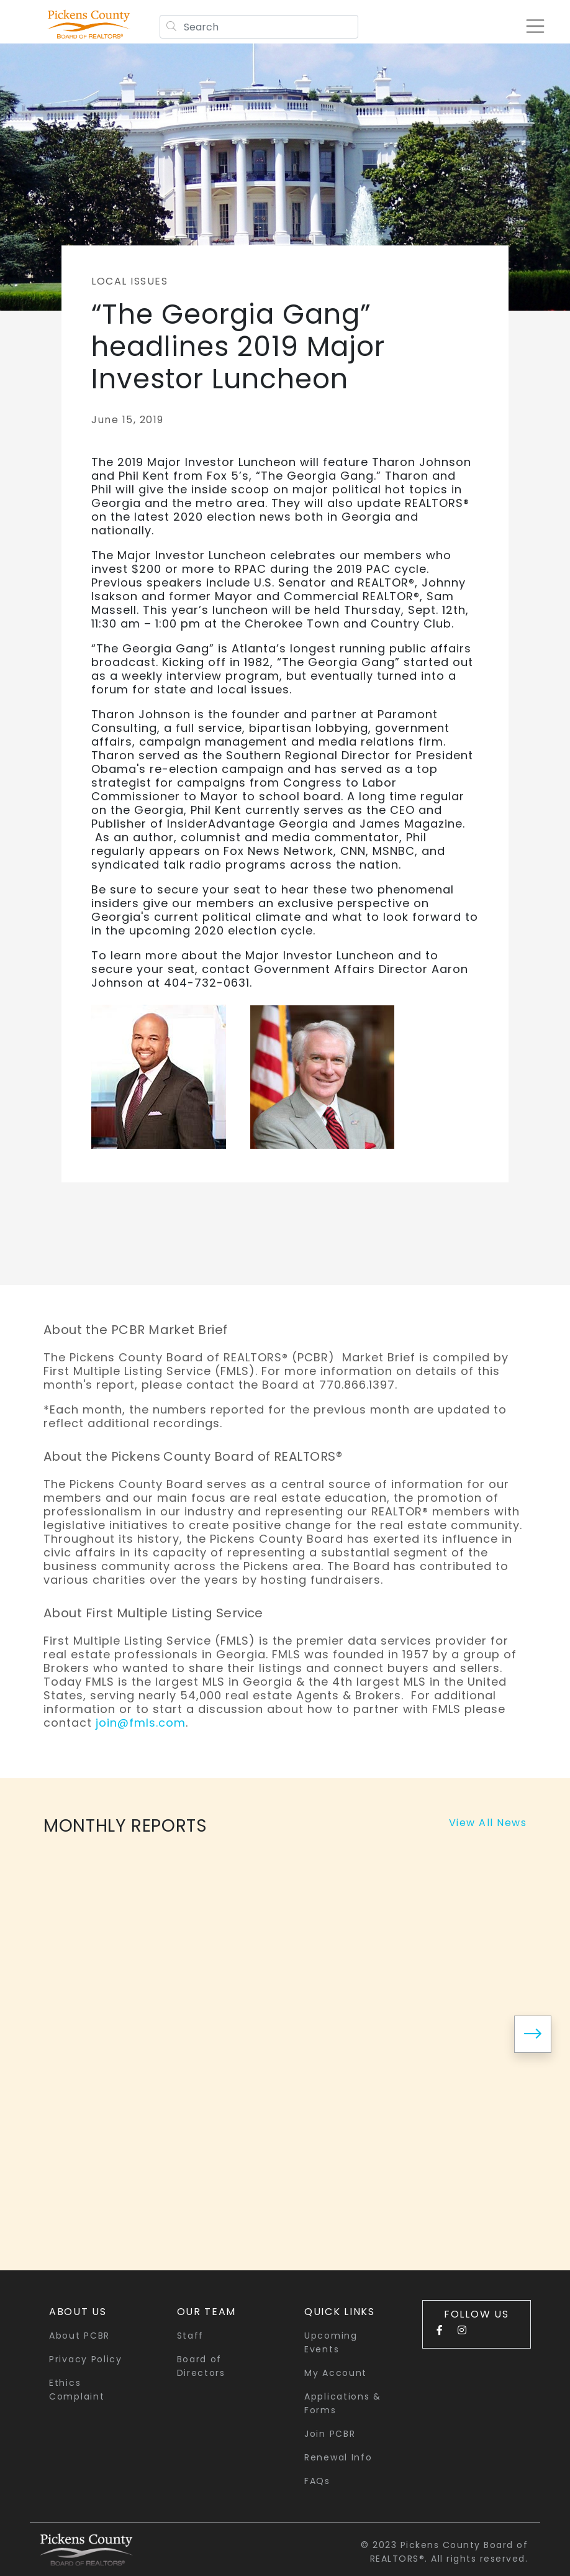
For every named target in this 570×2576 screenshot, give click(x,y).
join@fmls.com (141, 1722)
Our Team (207, 2311)
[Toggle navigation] (529, 26)
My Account (335, 2373)
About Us (78, 2311)
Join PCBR (329, 2434)
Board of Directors (201, 2366)
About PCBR (79, 2335)
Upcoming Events (331, 2342)
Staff (190, 2335)
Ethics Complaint (76, 2390)
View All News (488, 1823)
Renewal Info (338, 2457)
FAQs (317, 2481)
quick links (339, 2311)
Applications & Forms (342, 2403)
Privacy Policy (85, 2359)
